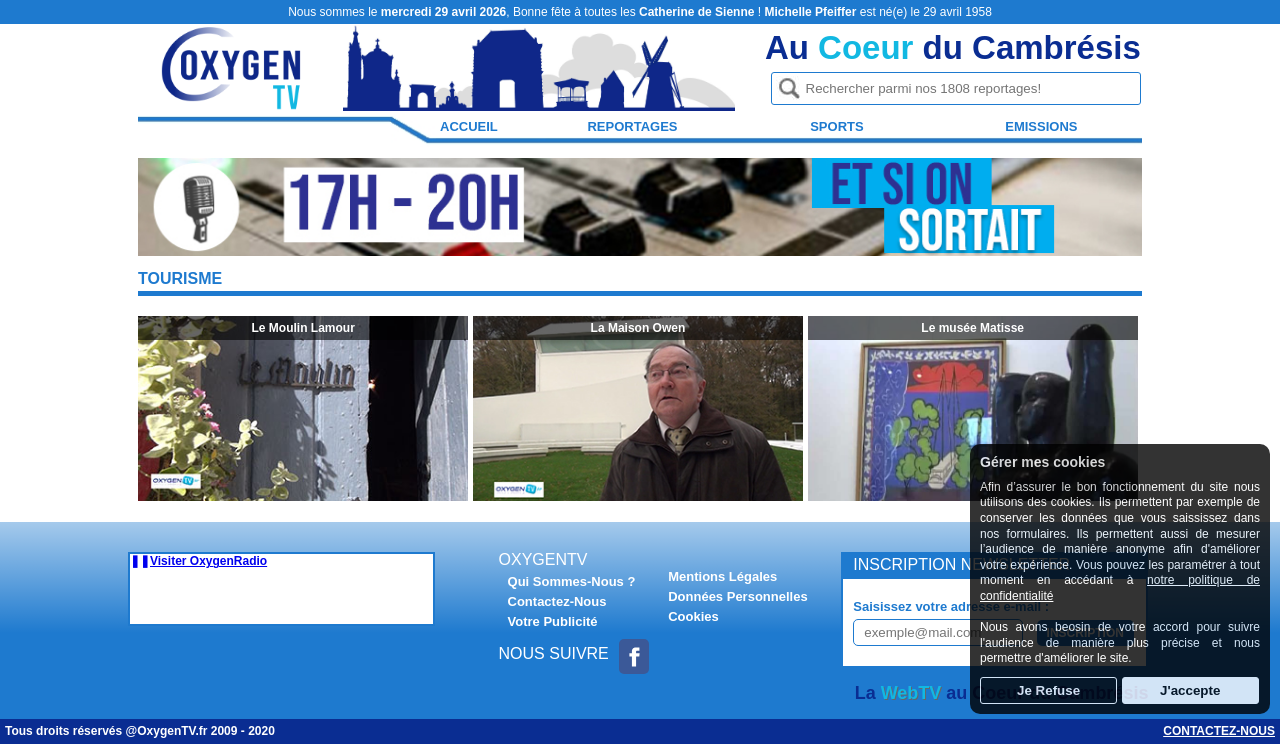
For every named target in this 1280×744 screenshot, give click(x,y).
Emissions (1041, 126)
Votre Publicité (553, 621)
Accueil (469, 126)
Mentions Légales (722, 576)
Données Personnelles (737, 596)
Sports (836, 126)
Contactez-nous (1219, 731)
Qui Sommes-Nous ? (572, 581)
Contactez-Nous (557, 601)
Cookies (693, 616)
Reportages (632, 126)
